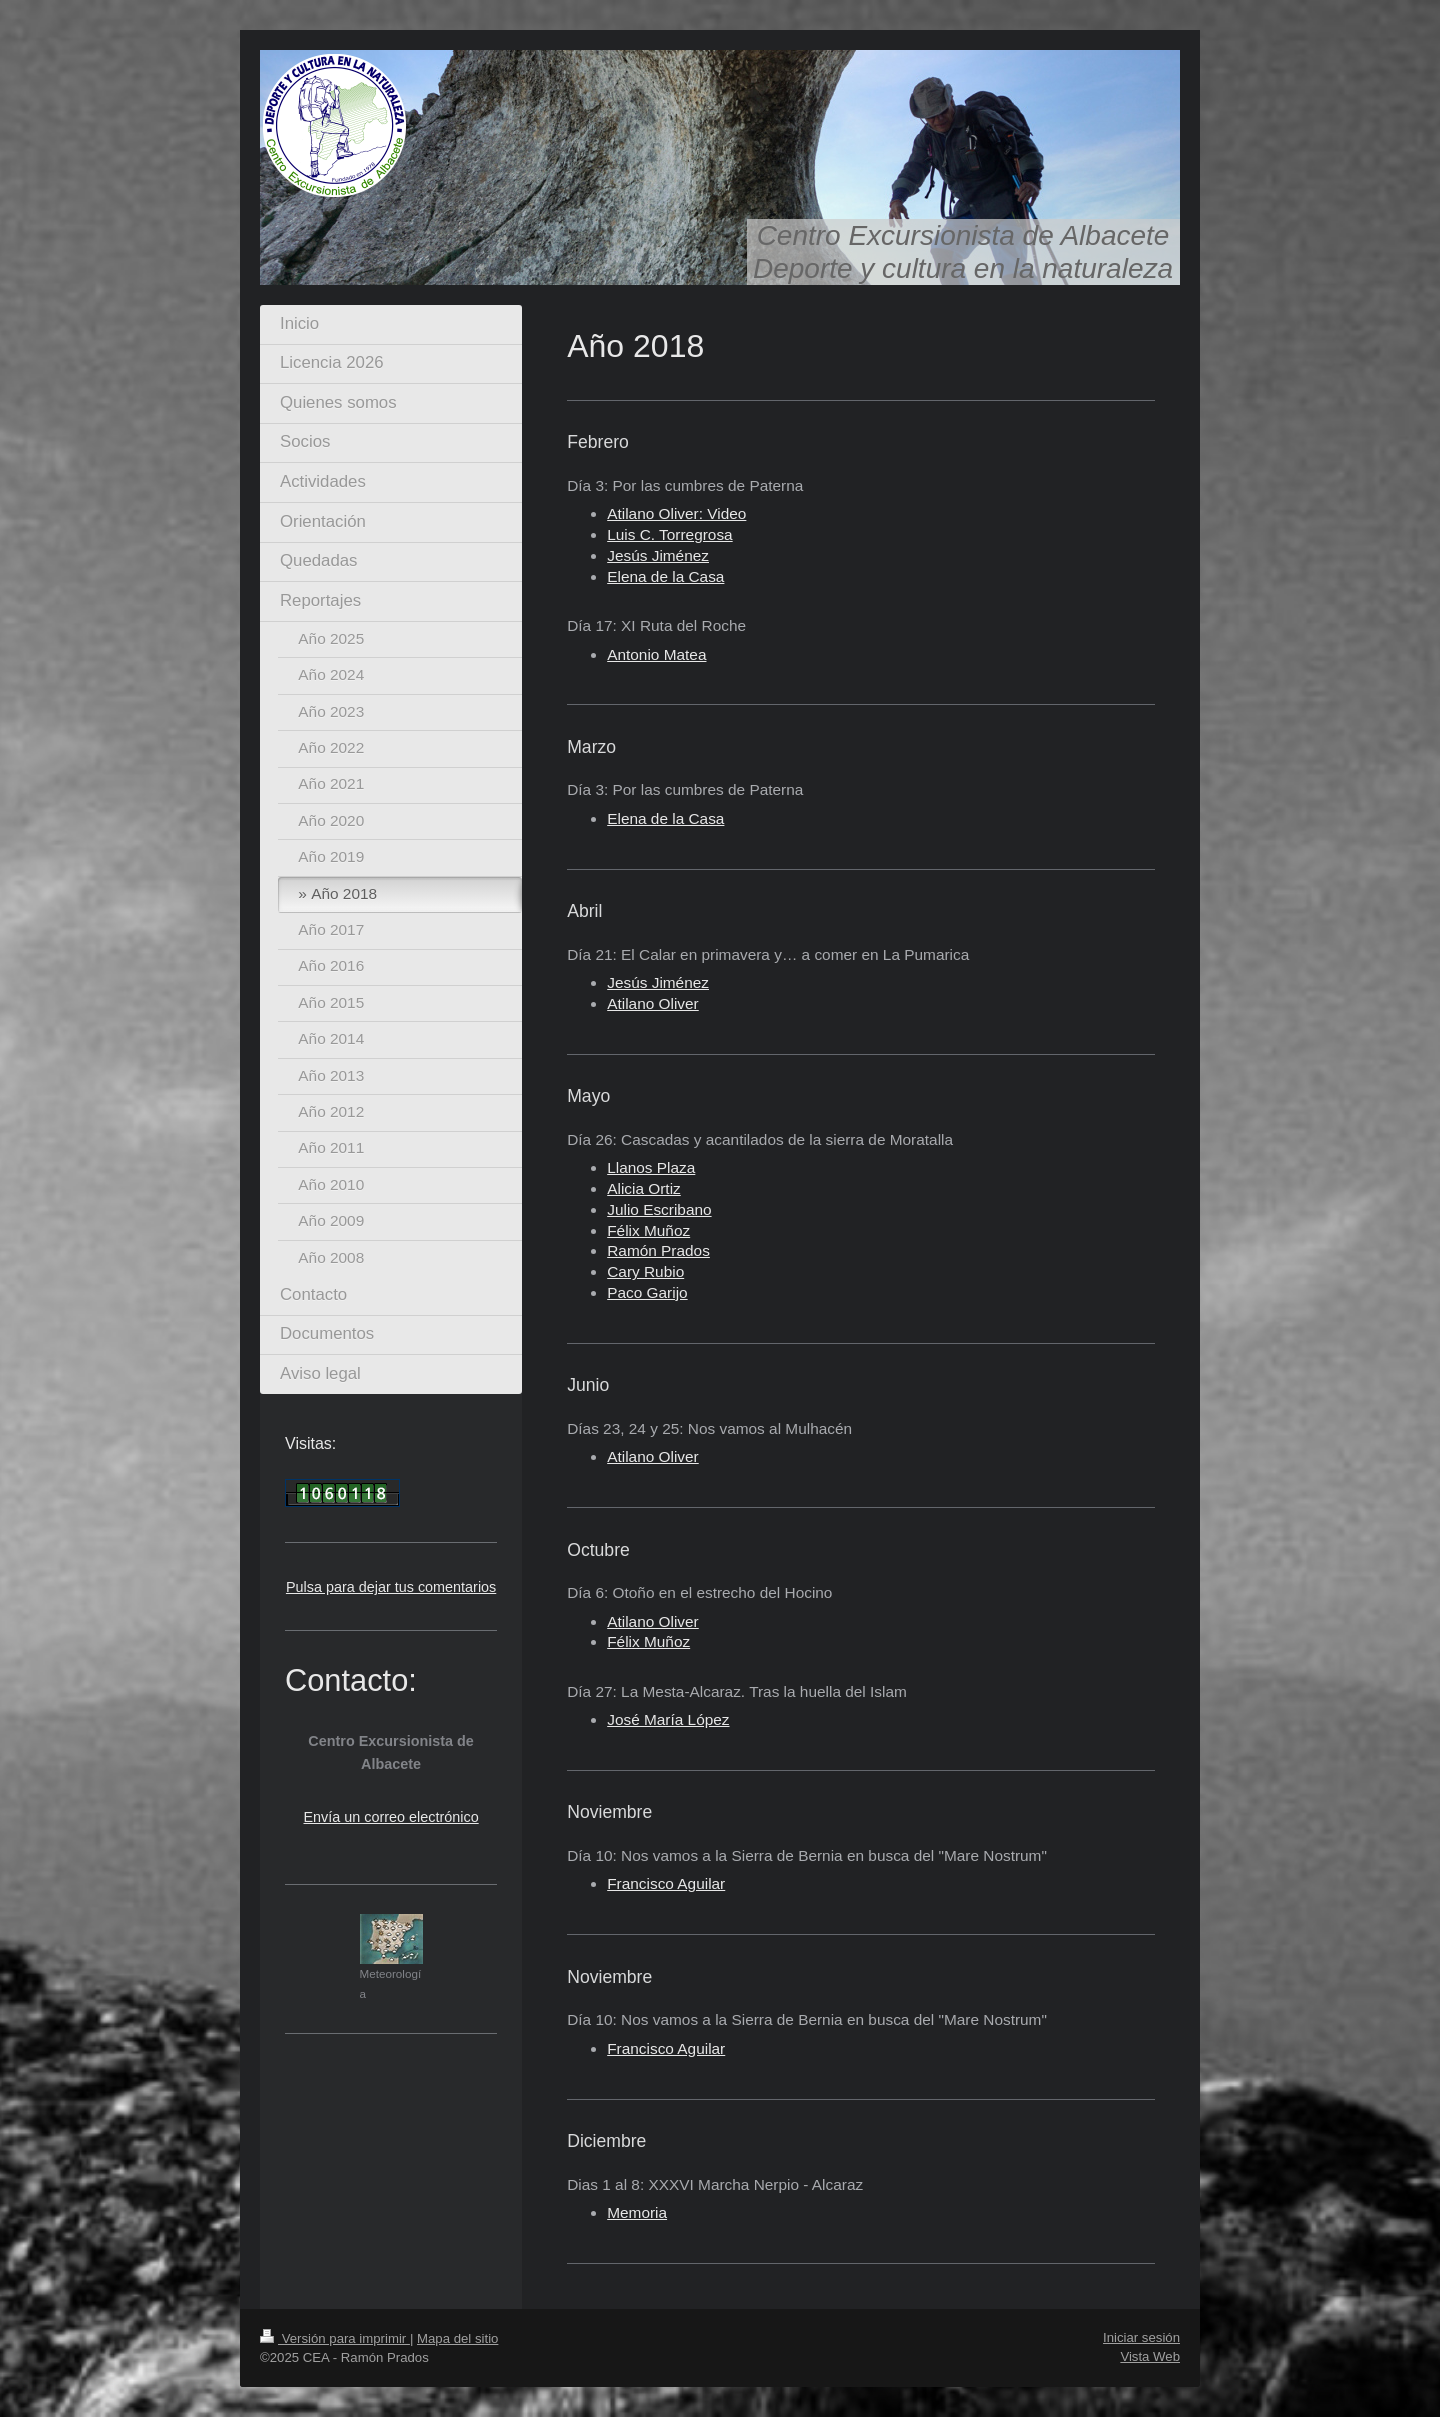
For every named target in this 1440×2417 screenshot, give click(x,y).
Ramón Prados (658, 1250)
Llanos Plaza (651, 1167)
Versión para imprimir (335, 2338)
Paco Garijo (647, 1292)
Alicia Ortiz (644, 1188)
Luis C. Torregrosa (669, 534)
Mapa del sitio (457, 2338)
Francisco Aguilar (666, 1883)
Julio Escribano (659, 1209)
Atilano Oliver (653, 1003)
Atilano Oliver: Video (676, 513)
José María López (668, 1719)
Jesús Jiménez (658, 555)
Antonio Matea (656, 654)
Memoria (637, 2212)
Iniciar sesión (1141, 2337)
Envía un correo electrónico (391, 1817)
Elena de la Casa (665, 576)
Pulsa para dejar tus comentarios (391, 1587)
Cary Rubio (645, 1271)
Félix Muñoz (648, 1230)
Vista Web (1150, 2356)
